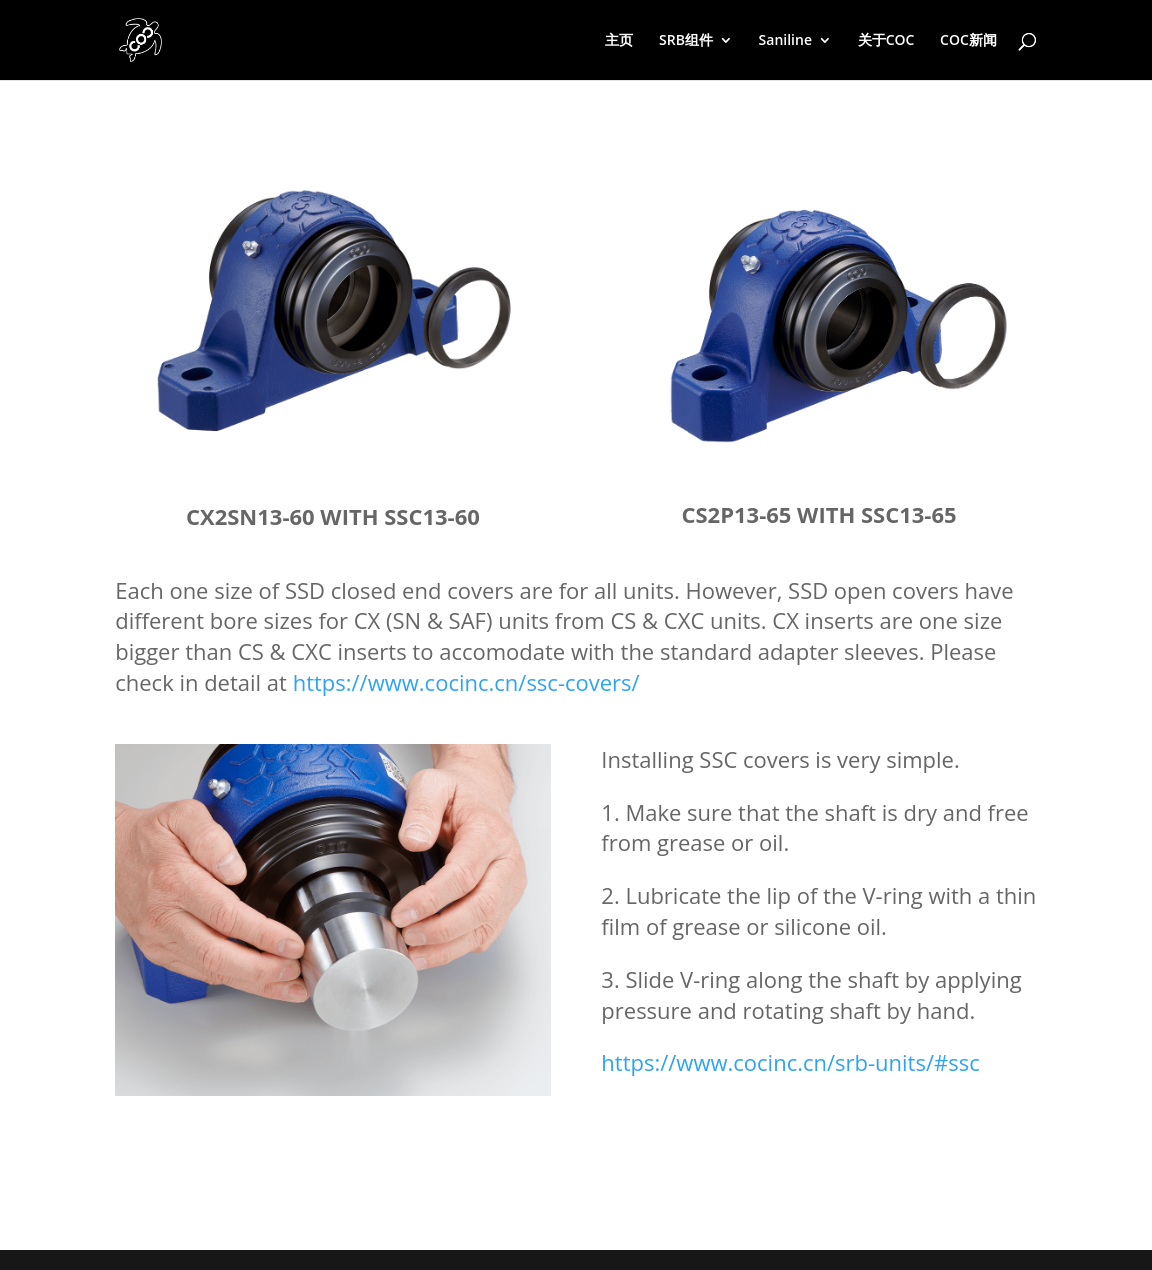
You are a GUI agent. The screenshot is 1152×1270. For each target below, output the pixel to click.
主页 (619, 41)
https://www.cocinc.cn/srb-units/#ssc (790, 1062)
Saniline (785, 41)
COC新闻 (968, 41)
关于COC (886, 41)
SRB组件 (686, 41)
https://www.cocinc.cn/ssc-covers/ (466, 682)
